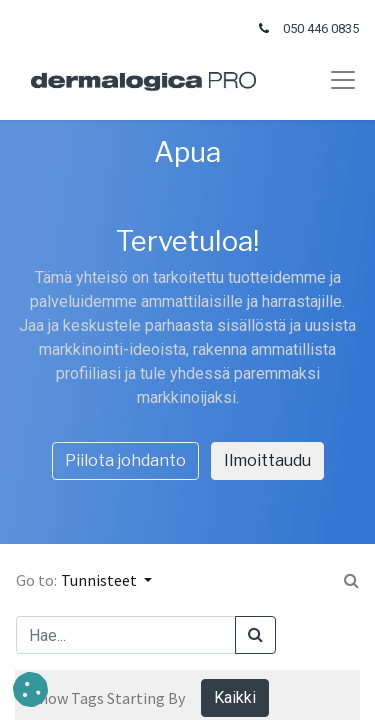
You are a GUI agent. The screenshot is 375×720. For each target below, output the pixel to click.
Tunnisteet (100, 580)
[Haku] (255, 635)
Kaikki (235, 697)
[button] (30, 689)
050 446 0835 (321, 28)
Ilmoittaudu (267, 460)
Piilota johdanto (125, 460)
